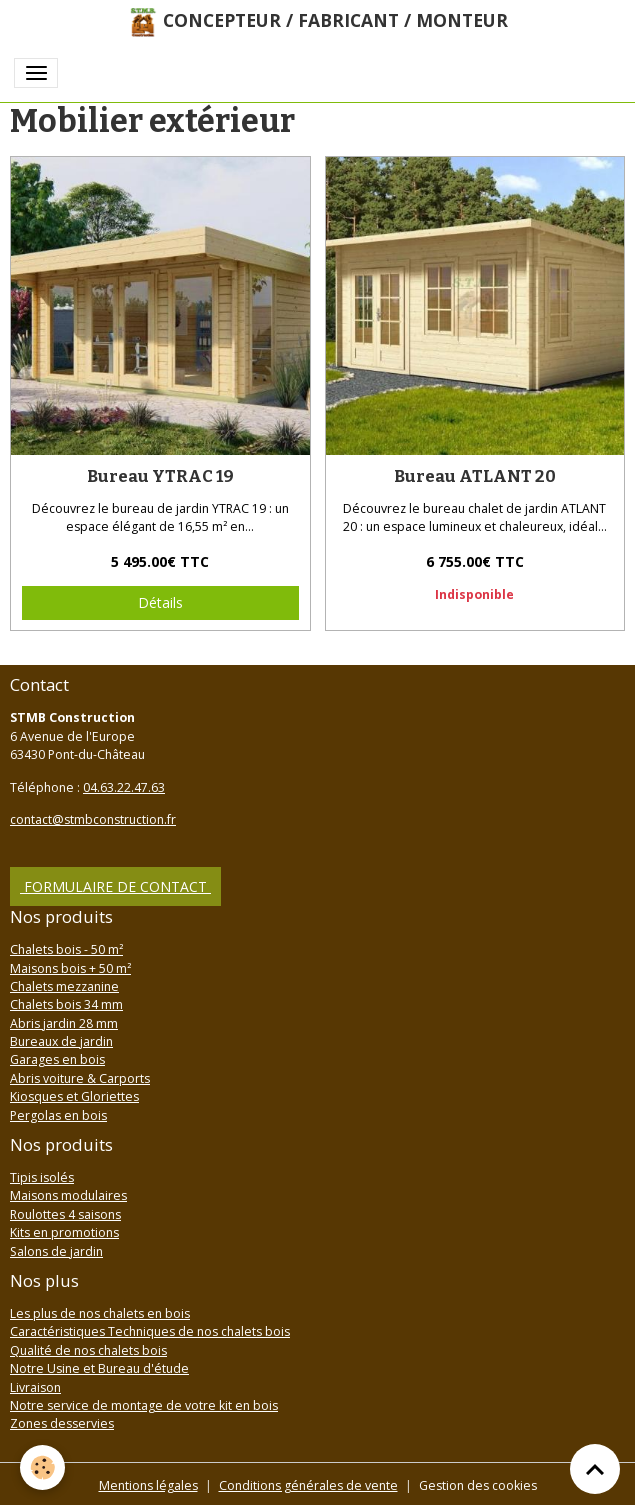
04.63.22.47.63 (124, 787)
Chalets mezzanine (64, 986)
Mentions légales (148, 1485)
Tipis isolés (42, 1177)
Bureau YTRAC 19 (160, 476)
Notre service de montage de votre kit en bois (144, 1405)
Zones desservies (62, 1423)
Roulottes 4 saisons (65, 1214)
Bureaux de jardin (61, 1041)
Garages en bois (57, 1059)
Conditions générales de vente (308, 1485)
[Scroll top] (595, 1469)
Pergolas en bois (58, 1115)
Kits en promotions (64, 1232)
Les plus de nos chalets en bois (100, 1313)
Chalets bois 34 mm (66, 1004)
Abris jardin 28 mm (64, 1023)
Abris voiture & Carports (80, 1078)
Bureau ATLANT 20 (475, 476)
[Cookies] (42, 1467)
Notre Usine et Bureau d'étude (99, 1368)
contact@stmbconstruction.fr (93, 819)
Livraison (35, 1387)
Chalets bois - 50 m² (66, 949)
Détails (160, 602)
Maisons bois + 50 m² (70, 968)
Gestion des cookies (478, 1485)
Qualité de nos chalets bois (88, 1350)
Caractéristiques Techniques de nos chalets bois (150, 1331)
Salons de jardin (56, 1251)
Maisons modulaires (68, 1195)
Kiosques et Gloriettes (74, 1096)
